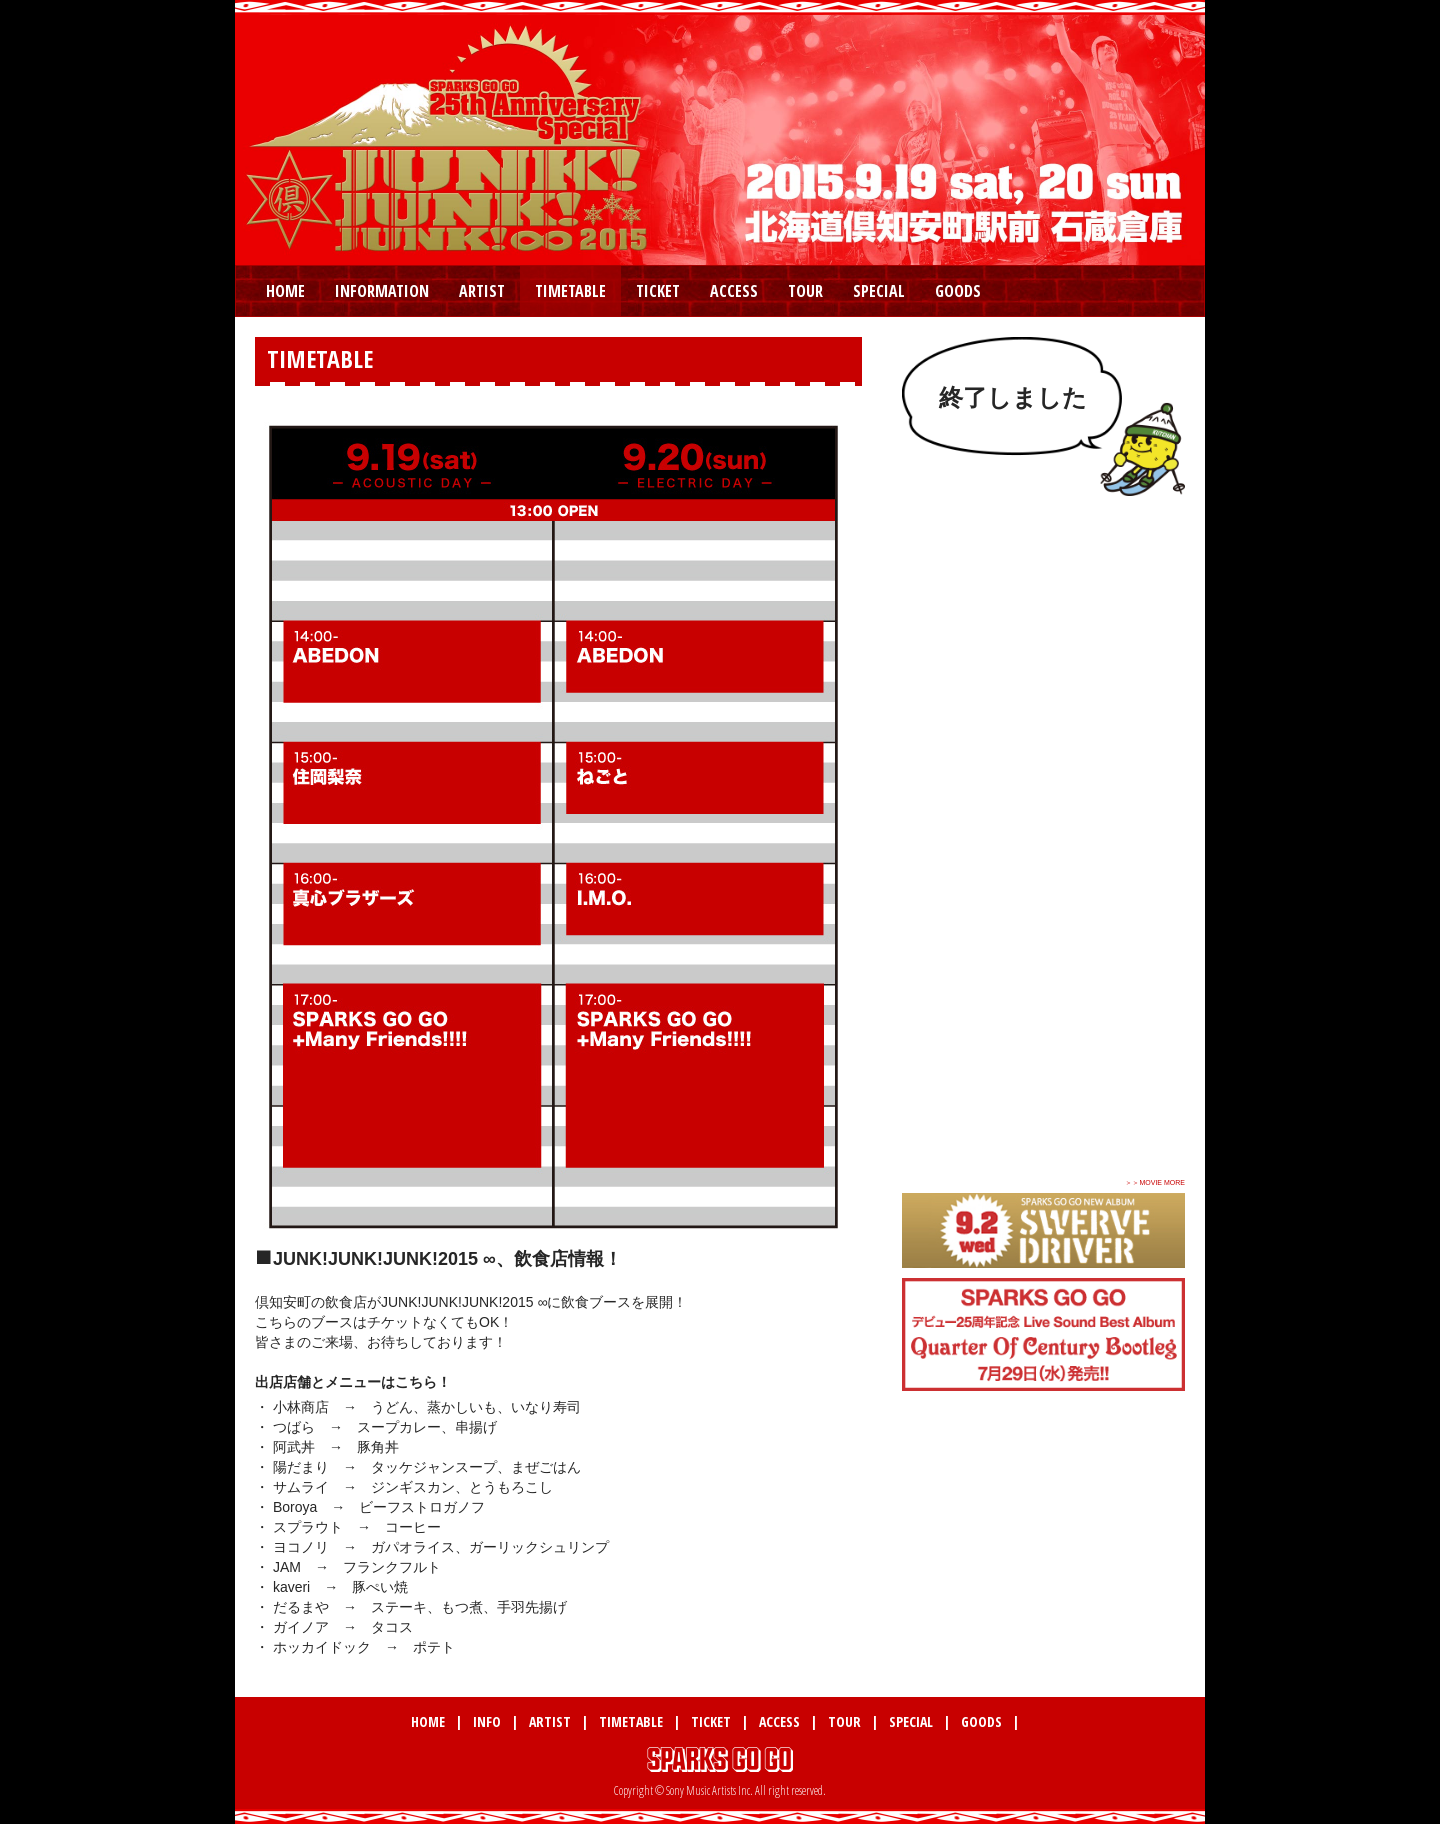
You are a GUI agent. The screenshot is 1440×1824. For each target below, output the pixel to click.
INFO (487, 1721)
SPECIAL (879, 291)
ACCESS (734, 291)
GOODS (958, 291)
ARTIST (482, 291)
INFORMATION (382, 291)
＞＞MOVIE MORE (1155, 1182)
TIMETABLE (570, 291)
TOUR (805, 291)
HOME (285, 291)
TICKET (658, 291)
